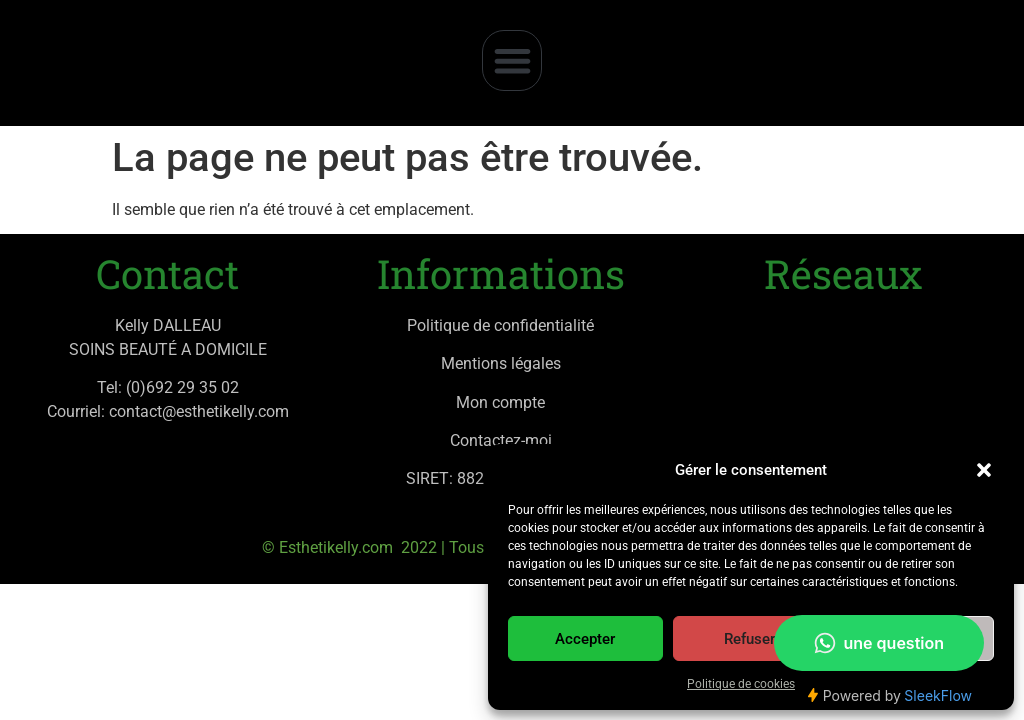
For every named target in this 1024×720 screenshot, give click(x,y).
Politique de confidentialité (500, 325)
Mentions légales (501, 363)
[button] (984, 470)
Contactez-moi (501, 440)
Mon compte (500, 402)
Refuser (749, 639)
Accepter (585, 639)
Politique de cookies (741, 684)
